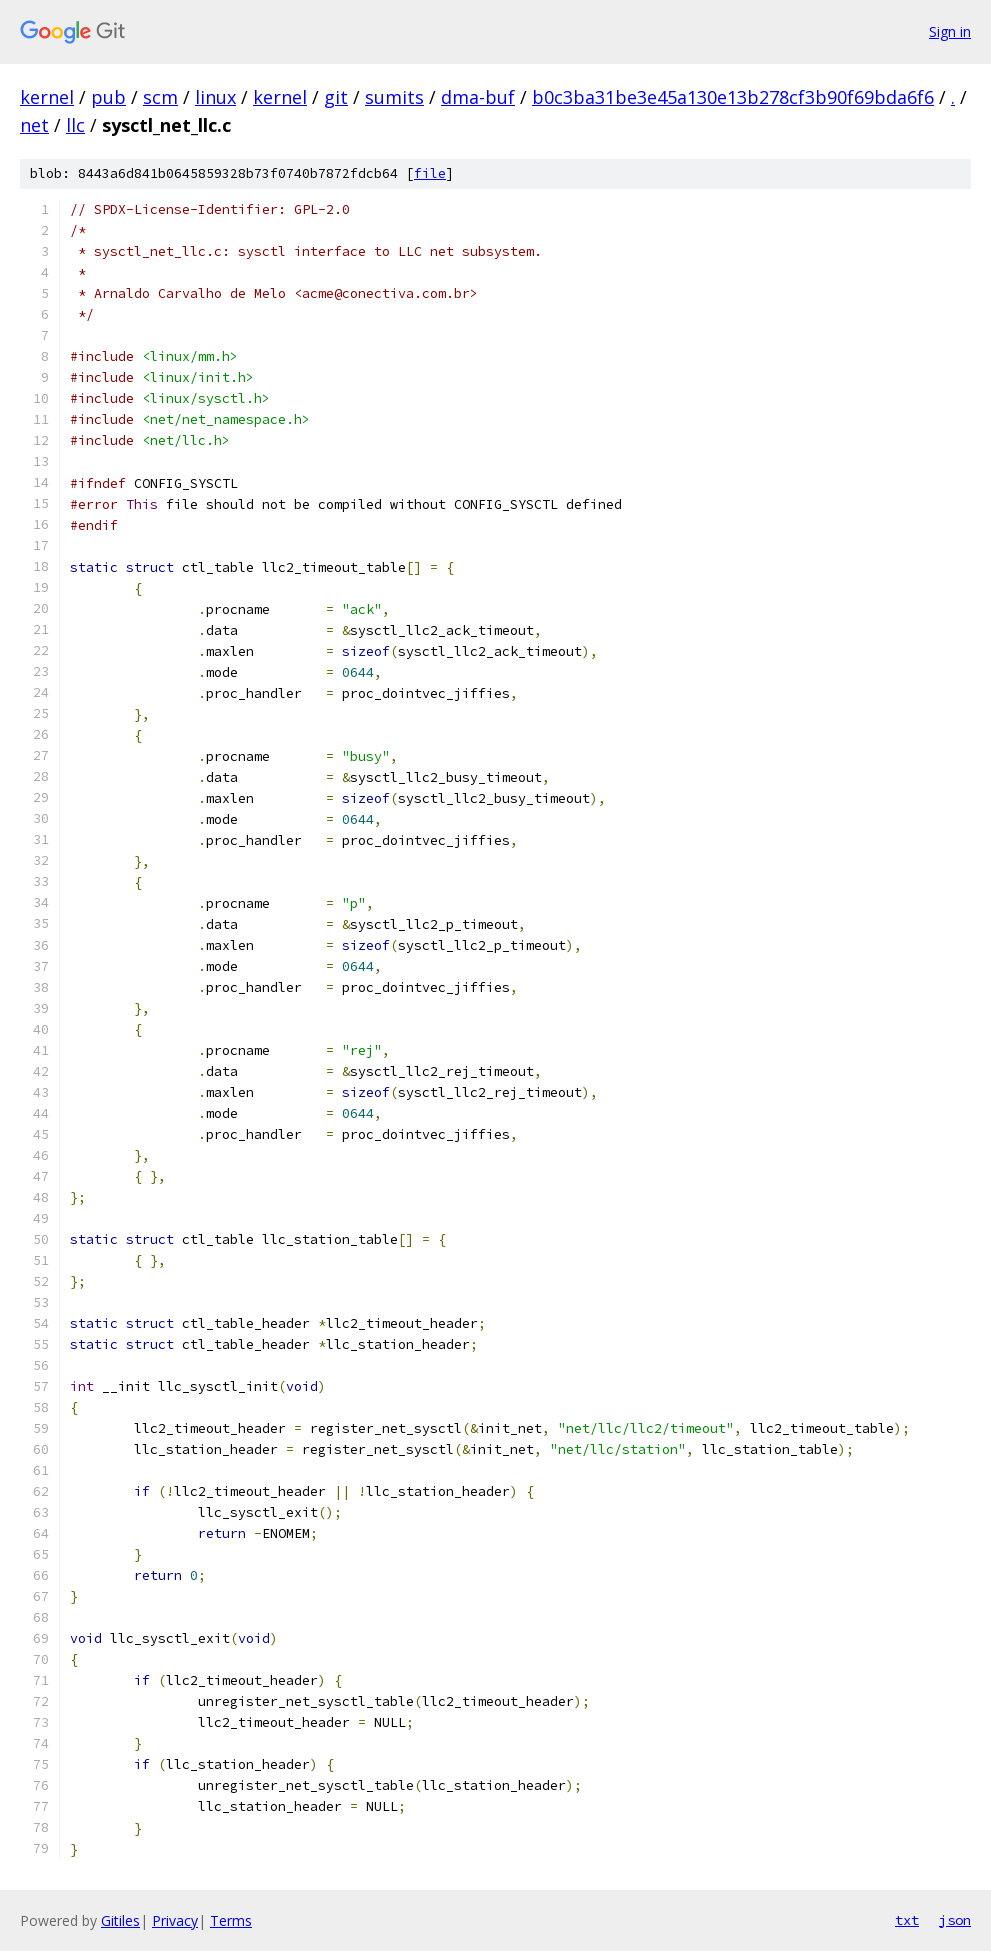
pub (108, 97)
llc (75, 125)
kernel (47, 97)
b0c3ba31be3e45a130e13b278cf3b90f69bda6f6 (733, 97)
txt (907, 1920)
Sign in (950, 31)
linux (215, 97)
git (336, 97)
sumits (394, 97)
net (34, 125)
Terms (231, 1920)
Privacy (175, 1920)
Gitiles (120, 1920)
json (955, 1920)
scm (160, 97)
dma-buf (478, 97)
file (430, 173)
